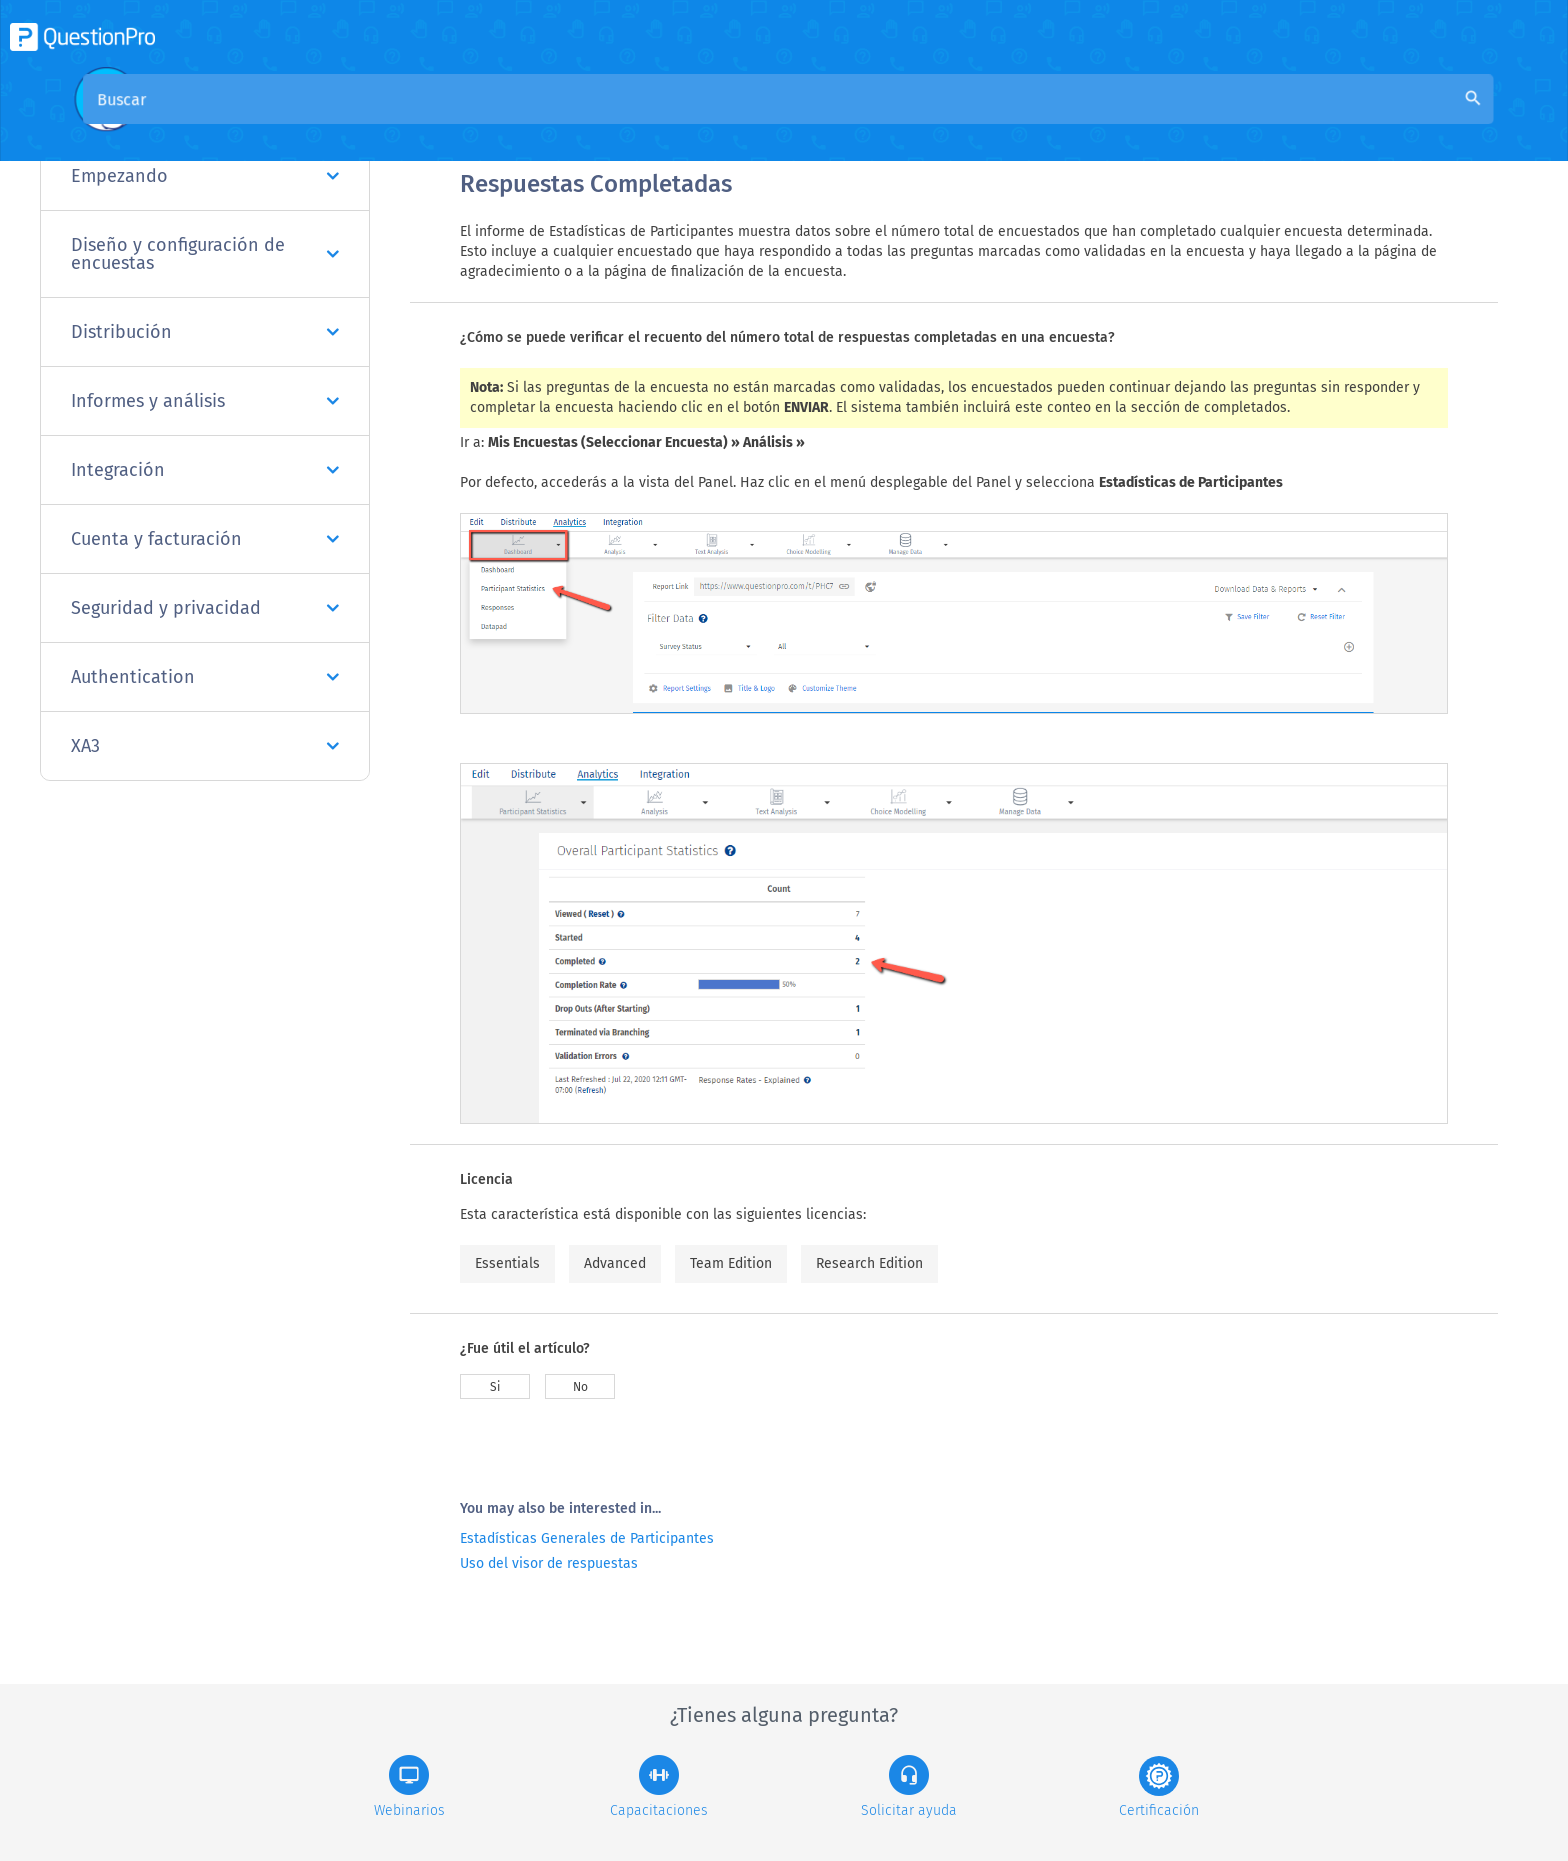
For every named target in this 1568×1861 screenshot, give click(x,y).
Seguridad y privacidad (205, 608)
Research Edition (869, 1263)
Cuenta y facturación (205, 539)
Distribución (205, 332)
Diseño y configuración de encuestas (205, 254)
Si (495, 1387)
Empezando (205, 176)
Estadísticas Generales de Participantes (587, 1538)
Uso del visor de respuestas (549, 1563)
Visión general (512, 121)
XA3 (205, 746)
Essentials (507, 1263)
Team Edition (731, 1263)
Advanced (615, 1263)
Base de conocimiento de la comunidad (731, 121)
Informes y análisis (205, 401)
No (580, 1387)
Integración (205, 470)
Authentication (205, 677)
